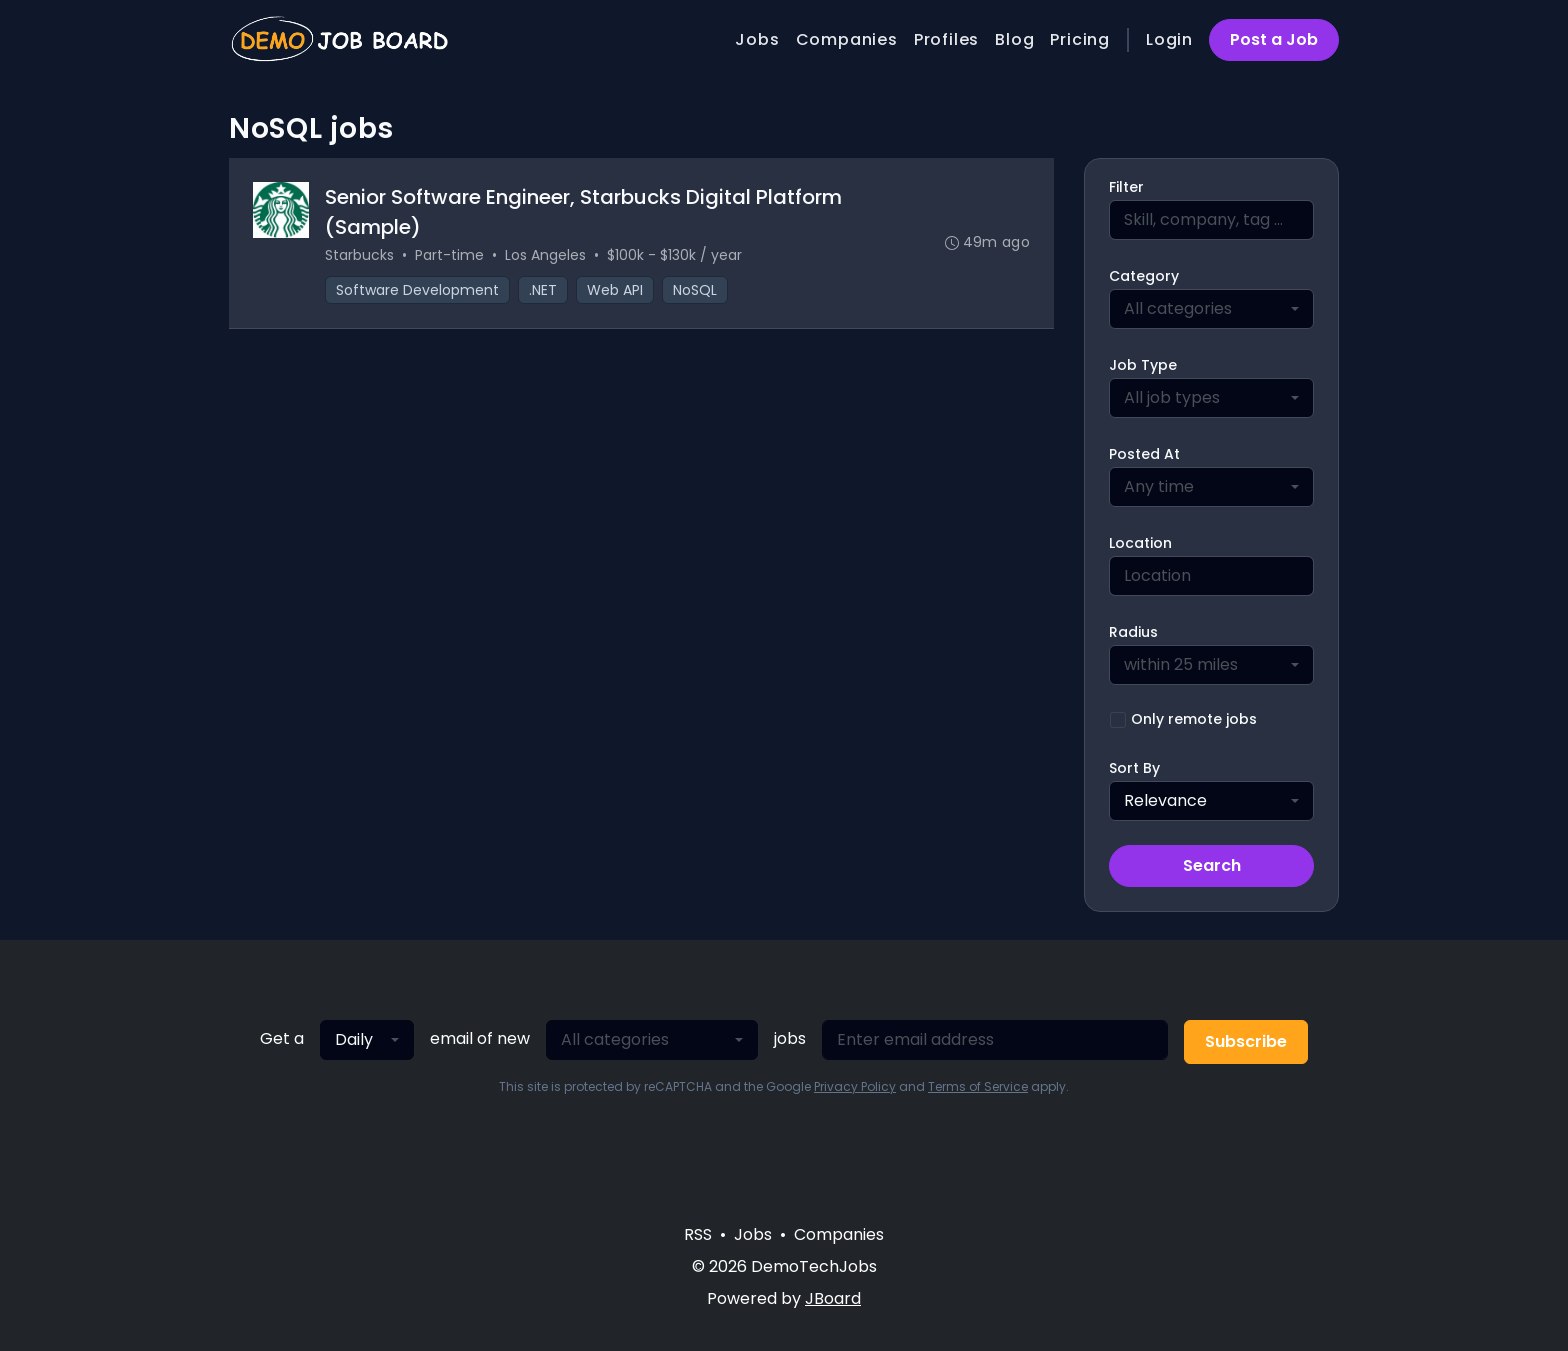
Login (1169, 39)
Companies (847, 39)
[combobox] (1211, 309)
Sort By (1134, 768)
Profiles (946, 39)
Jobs (757, 39)
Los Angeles (545, 255)
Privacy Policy (855, 1086)
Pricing (1080, 39)
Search (1212, 865)
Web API (615, 290)
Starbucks (359, 255)
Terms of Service (978, 1086)
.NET (543, 290)
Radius (1133, 632)
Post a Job (1274, 39)
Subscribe (1246, 1041)
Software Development (417, 290)
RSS (698, 1234)
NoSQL (695, 290)
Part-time (449, 255)
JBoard (833, 1298)
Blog (1014, 39)
